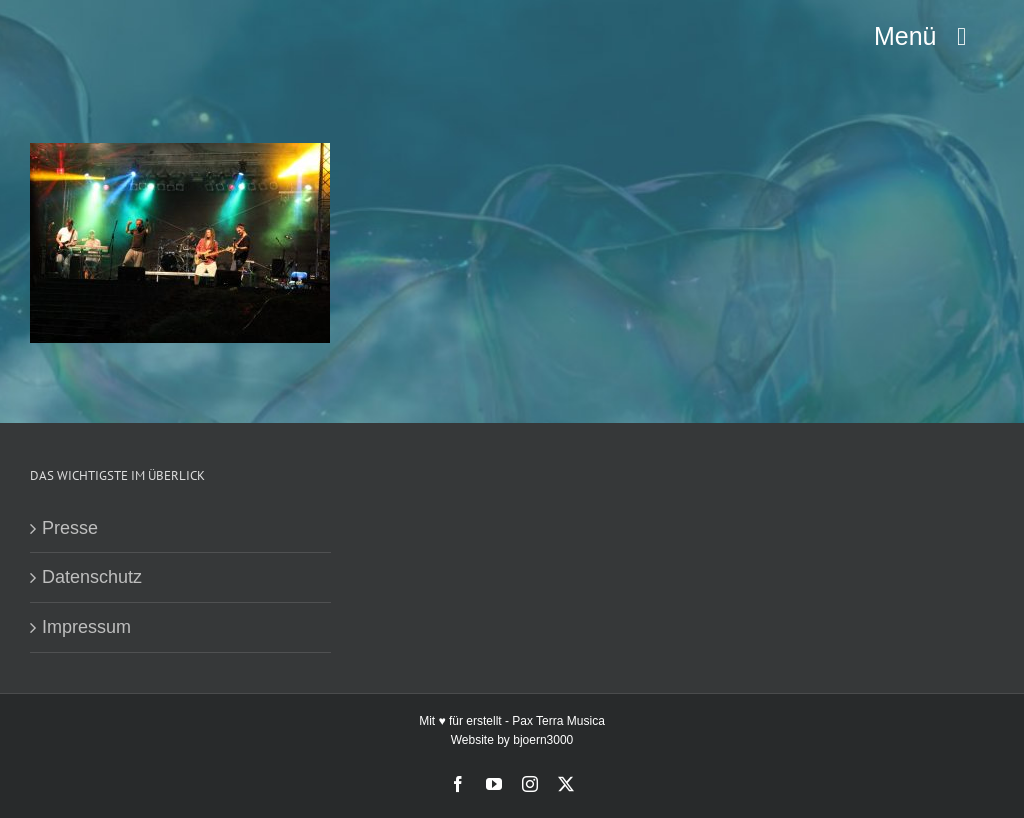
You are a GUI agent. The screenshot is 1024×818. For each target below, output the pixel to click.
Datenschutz (92, 577)
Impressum (86, 627)
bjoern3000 (543, 740)
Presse (70, 528)
